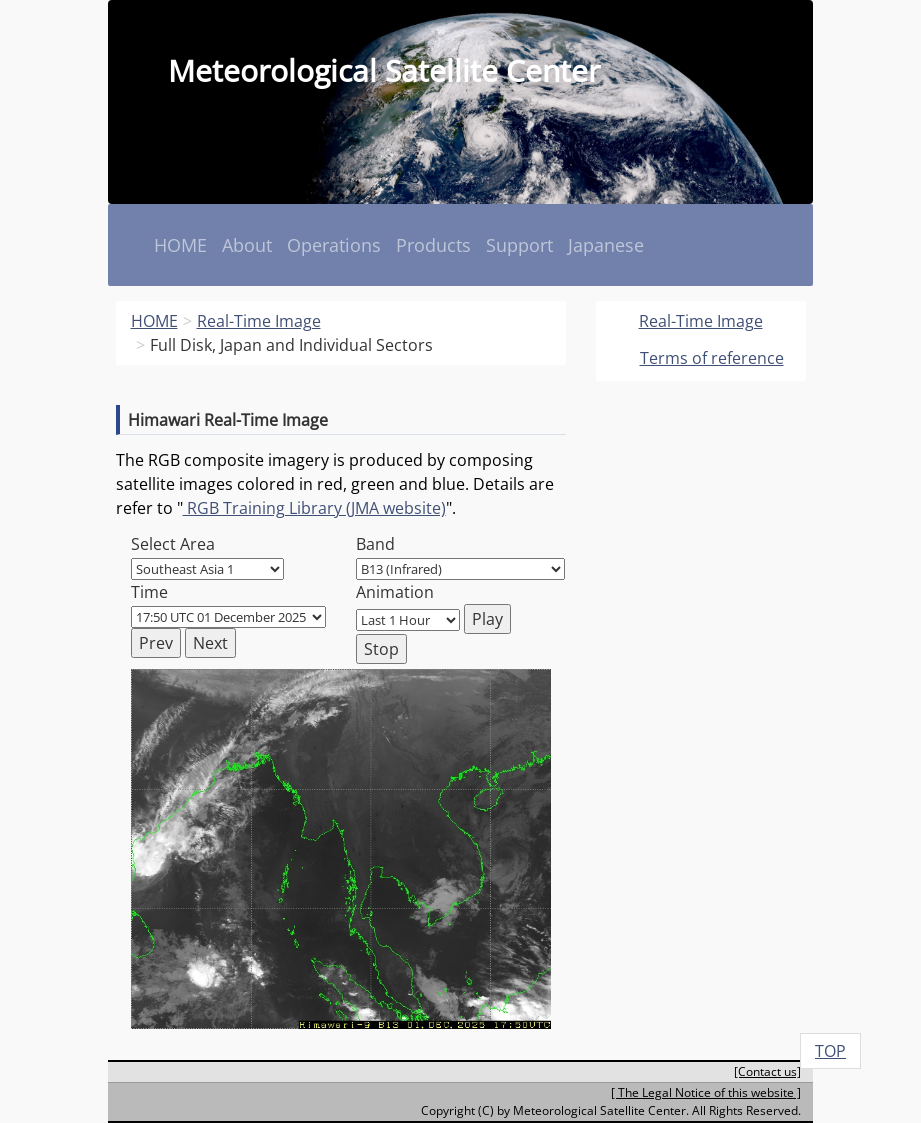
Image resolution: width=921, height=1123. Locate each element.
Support (519, 245)
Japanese (606, 245)
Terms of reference (712, 358)
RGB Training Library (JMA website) (314, 508)
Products (433, 245)
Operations (334, 245)
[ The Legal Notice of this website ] (706, 1092)
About (247, 245)
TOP (830, 1051)
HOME (180, 245)
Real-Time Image (701, 321)
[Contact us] (767, 1071)
